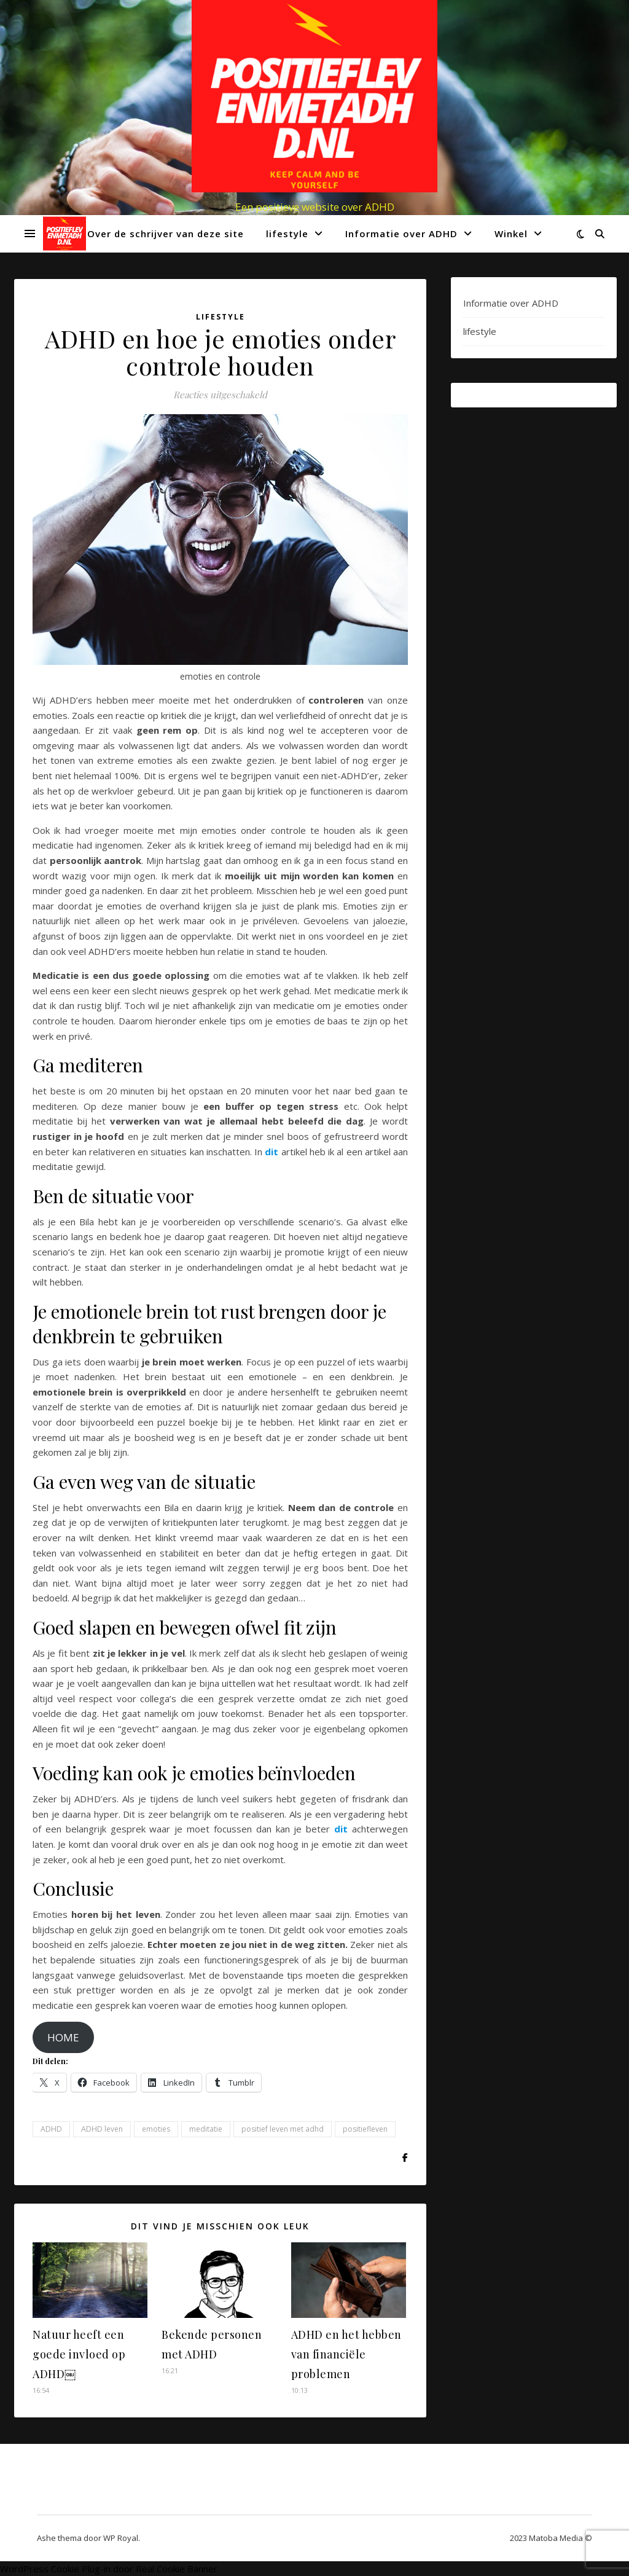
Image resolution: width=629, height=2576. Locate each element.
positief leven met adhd (282, 2129)
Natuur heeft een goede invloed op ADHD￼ (79, 2354)
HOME (63, 2037)
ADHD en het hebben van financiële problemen (346, 2354)
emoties (156, 2129)
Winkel (511, 233)
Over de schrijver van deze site (165, 233)
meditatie (205, 2129)
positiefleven (365, 2129)
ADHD (51, 2129)
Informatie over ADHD (401, 233)
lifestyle (287, 233)
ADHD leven (102, 2129)
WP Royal (120, 2537)
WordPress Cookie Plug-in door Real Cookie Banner (108, 2568)
